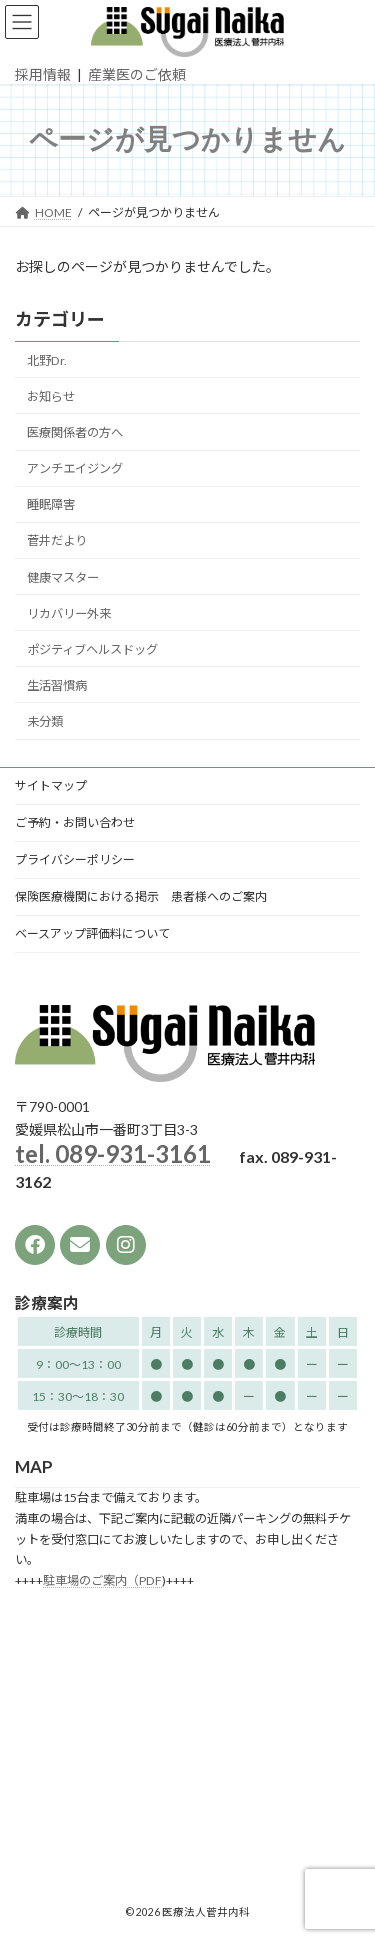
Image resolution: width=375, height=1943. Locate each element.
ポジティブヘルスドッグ (92, 649)
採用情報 (43, 74)
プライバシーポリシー (75, 859)
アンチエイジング (75, 468)
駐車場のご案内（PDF (102, 1581)
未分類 (45, 721)
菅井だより (57, 540)
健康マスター (63, 576)
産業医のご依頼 (137, 74)
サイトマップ (51, 785)
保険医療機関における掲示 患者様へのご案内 (141, 896)
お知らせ (51, 396)
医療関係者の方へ (75, 432)
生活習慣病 (57, 685)
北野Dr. (47, 360)
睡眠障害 (51, 504)
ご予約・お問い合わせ (75, 822)
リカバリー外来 (69, 612)
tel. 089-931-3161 (113, 1154)
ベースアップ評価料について (92, 933)
